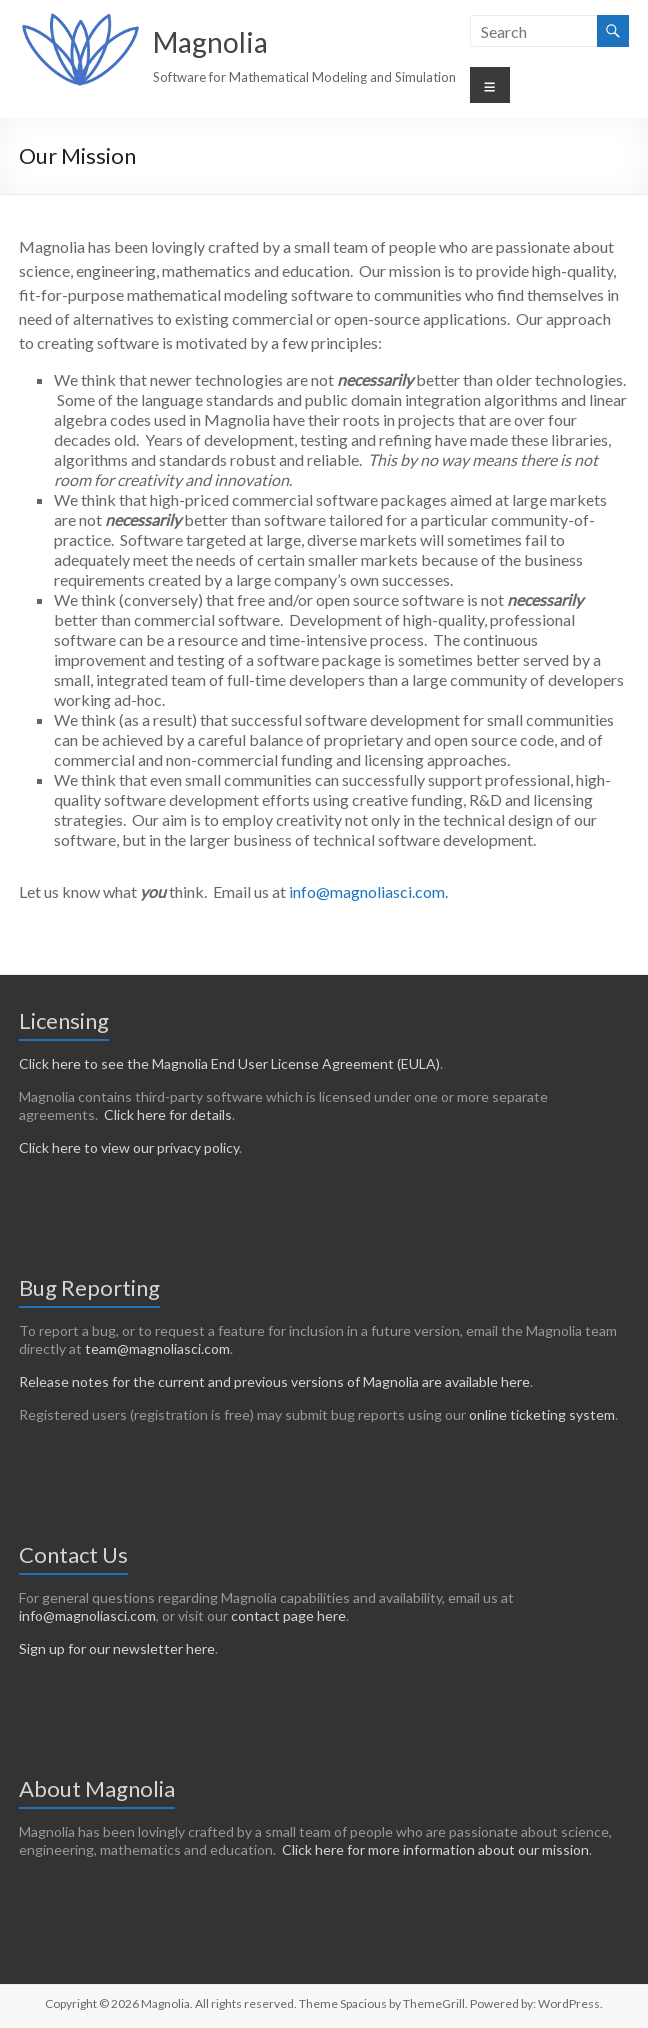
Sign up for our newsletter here (117, 1648)
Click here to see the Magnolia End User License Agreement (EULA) (229, 1063)
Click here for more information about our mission (435, 1849)
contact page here (288, 1615)
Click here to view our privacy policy (129, 1147)
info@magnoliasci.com (367, 891)
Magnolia (210, 42)
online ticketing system (542, 1414)
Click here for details (168, 1114)
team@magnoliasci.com (157, 1348)
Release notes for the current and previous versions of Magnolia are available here (274, 1381)
